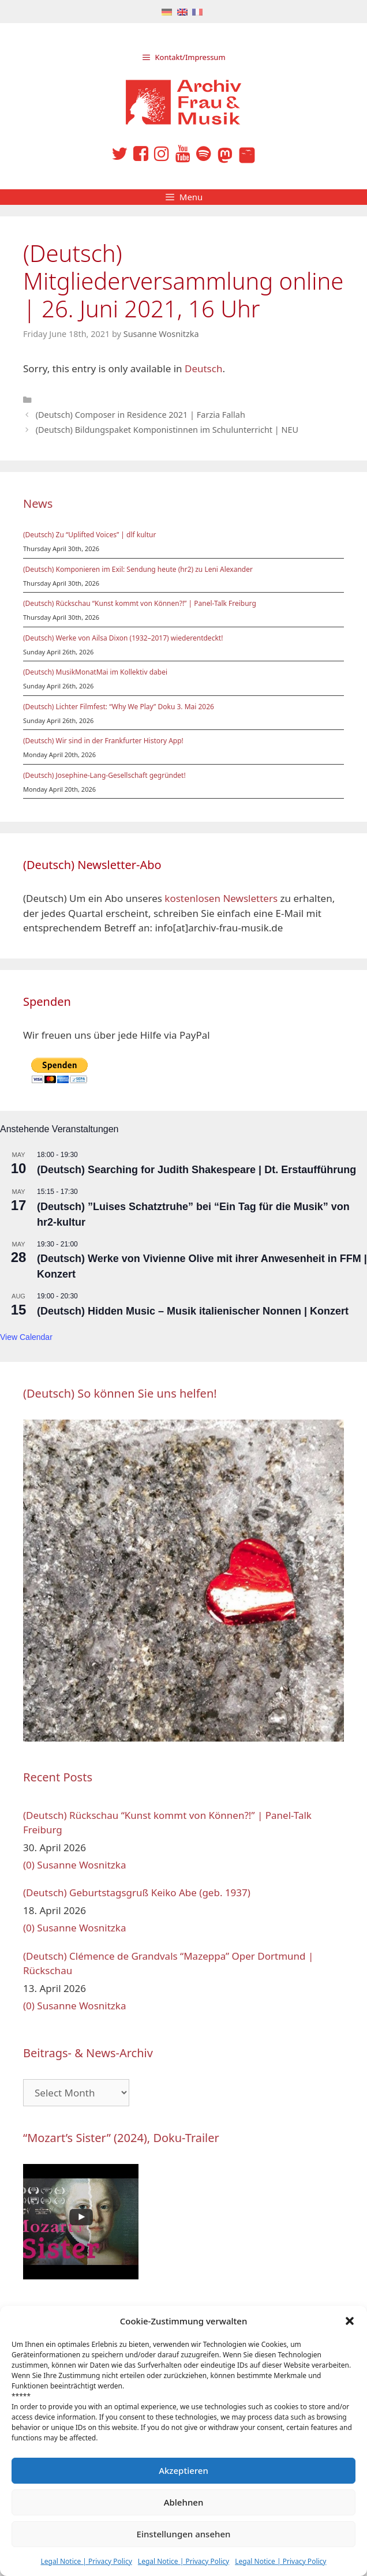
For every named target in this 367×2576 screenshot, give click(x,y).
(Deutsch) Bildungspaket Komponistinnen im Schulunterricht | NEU (167, 429)
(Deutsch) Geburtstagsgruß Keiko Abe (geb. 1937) (136, 1892)
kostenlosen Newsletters (221, 898)
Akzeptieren (183, 2470)
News (38, 503)
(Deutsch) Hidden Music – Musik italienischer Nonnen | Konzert (193, 1311)
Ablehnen (184, 2502)
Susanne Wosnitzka (81, 1864)
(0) (29, 1864)
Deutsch (203, 368)
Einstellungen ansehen (184, 2534)
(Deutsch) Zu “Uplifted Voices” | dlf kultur (89, 535)
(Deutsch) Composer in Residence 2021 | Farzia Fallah (140, 414)
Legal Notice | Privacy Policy (86, 2561)
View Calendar (26, 1337)
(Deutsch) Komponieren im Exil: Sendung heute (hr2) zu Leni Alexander (138, 569)
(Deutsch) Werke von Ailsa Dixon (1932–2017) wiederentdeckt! (123, 638)
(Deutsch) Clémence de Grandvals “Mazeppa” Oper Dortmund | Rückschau (168, 1963)
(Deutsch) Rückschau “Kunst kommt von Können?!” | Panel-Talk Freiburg (139, 603)
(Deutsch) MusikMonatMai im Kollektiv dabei (95, 672)
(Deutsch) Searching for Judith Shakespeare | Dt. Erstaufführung (196, 1169)
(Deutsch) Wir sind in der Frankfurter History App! (103, 741)
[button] (349, 2321)
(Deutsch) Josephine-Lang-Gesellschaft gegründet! (104, 775)
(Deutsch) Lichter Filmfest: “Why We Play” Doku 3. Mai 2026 (118, 707)
